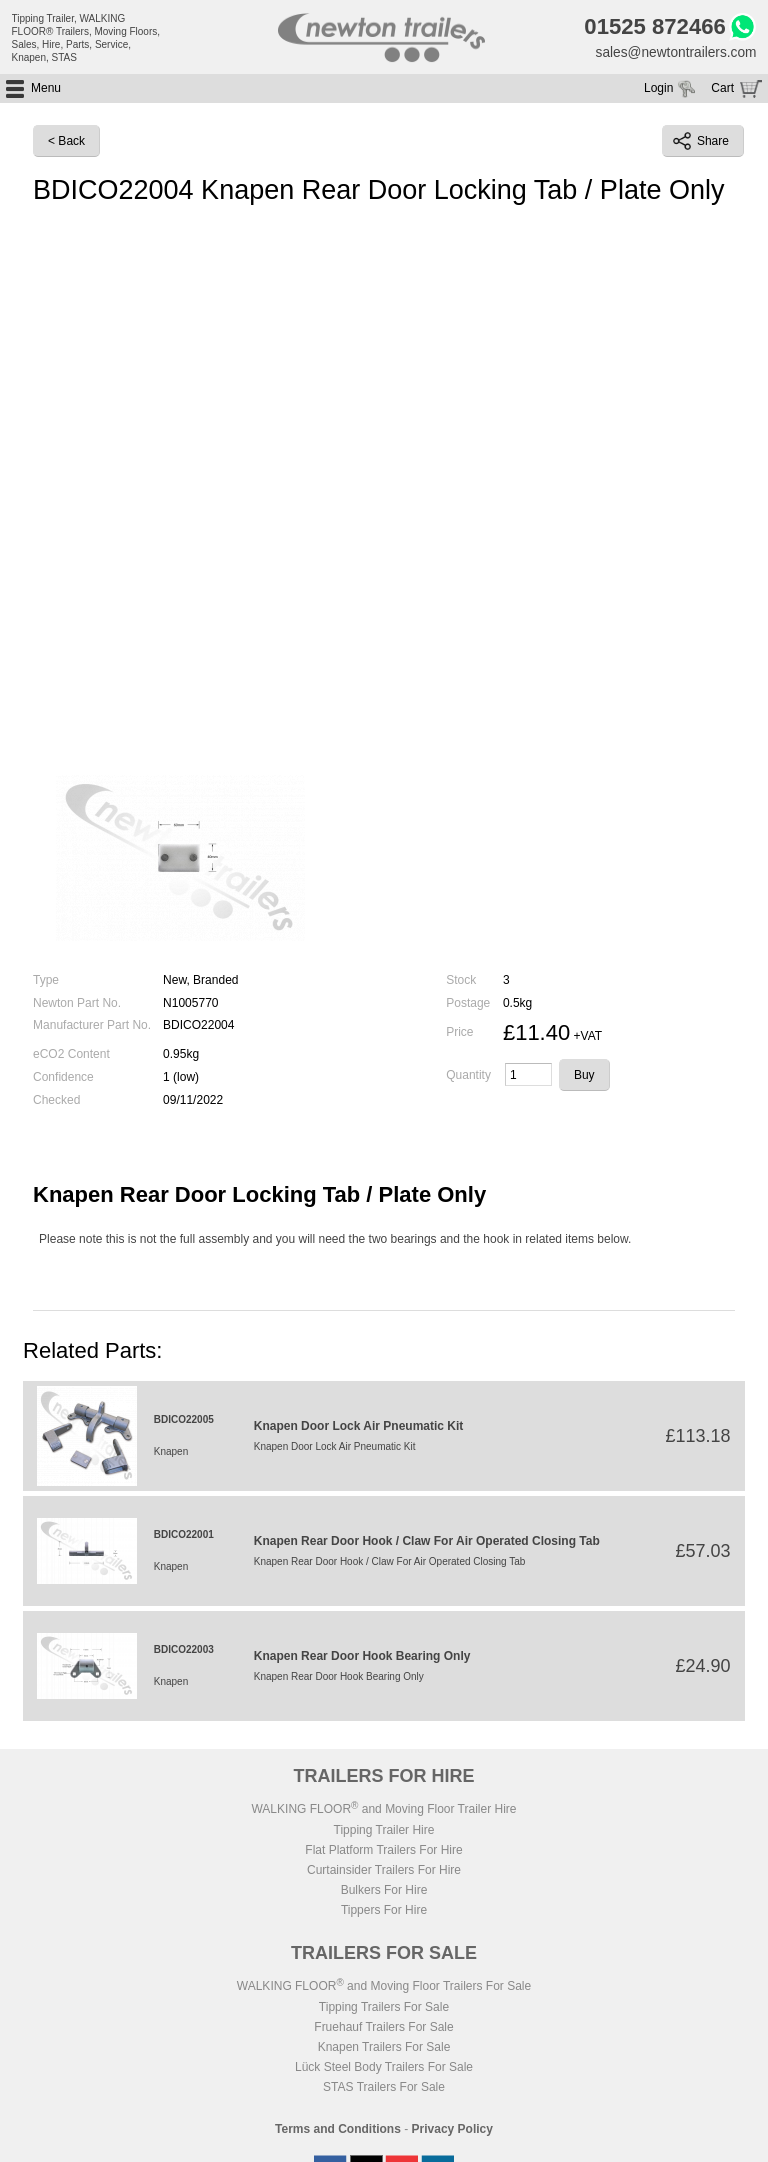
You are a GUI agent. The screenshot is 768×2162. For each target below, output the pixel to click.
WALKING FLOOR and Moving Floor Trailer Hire (383, 1811)
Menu (46, 90)
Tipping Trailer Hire (384, 1832)
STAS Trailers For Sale (384, 2089)
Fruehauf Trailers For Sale (383, 2029)
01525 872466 (651, 28)
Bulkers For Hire (384, 1892)
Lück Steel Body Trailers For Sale (384, 2069)
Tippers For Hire (384, 1912)
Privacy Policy (452, 2131)
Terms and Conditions (338, 2131)
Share (701, 143)
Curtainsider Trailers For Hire (384, 1872)
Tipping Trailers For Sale (384, 2009)
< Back (66, 143)
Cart (722, 90)
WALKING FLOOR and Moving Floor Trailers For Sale (384, 1988)
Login (658, 90)
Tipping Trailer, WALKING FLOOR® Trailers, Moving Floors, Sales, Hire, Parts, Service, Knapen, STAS (86, 38)
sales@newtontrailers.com (674, 53)
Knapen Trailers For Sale (384, 2049)
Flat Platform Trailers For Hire (383, 1852)
